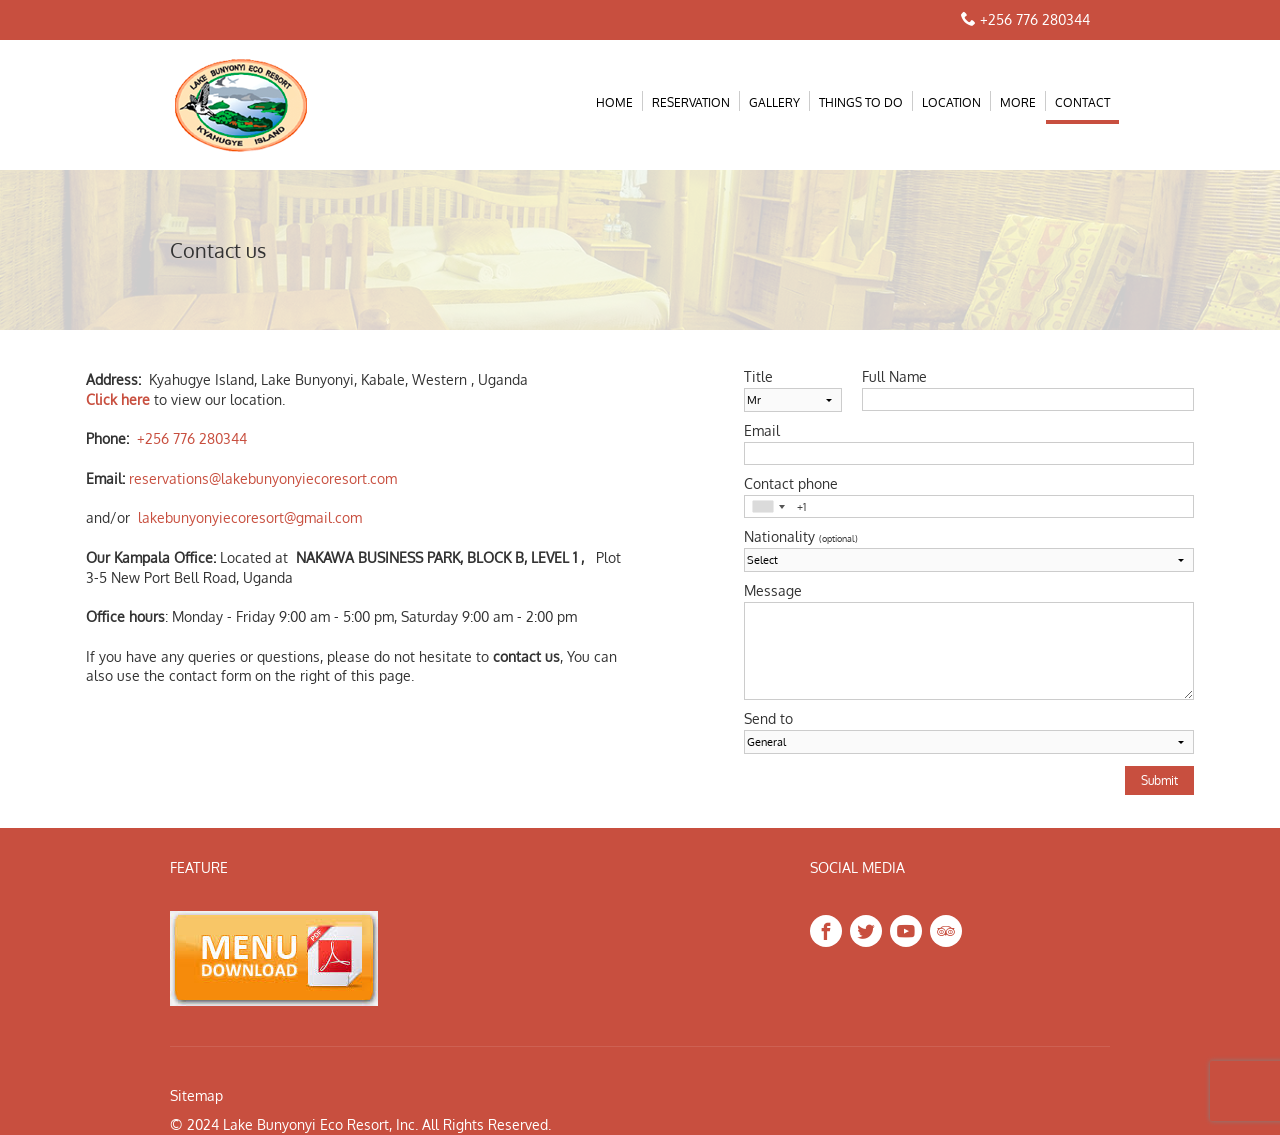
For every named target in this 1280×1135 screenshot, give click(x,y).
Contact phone (791, 484)
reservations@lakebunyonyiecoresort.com (263, 478)
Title (758, 377)
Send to (768, 719)
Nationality (801, 537)
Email (762, 431)
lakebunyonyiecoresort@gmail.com (250, 517)
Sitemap (196, 1095)
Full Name (894, 377)
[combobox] (768, 506)
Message (773, 591)
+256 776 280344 (1035, 19)
